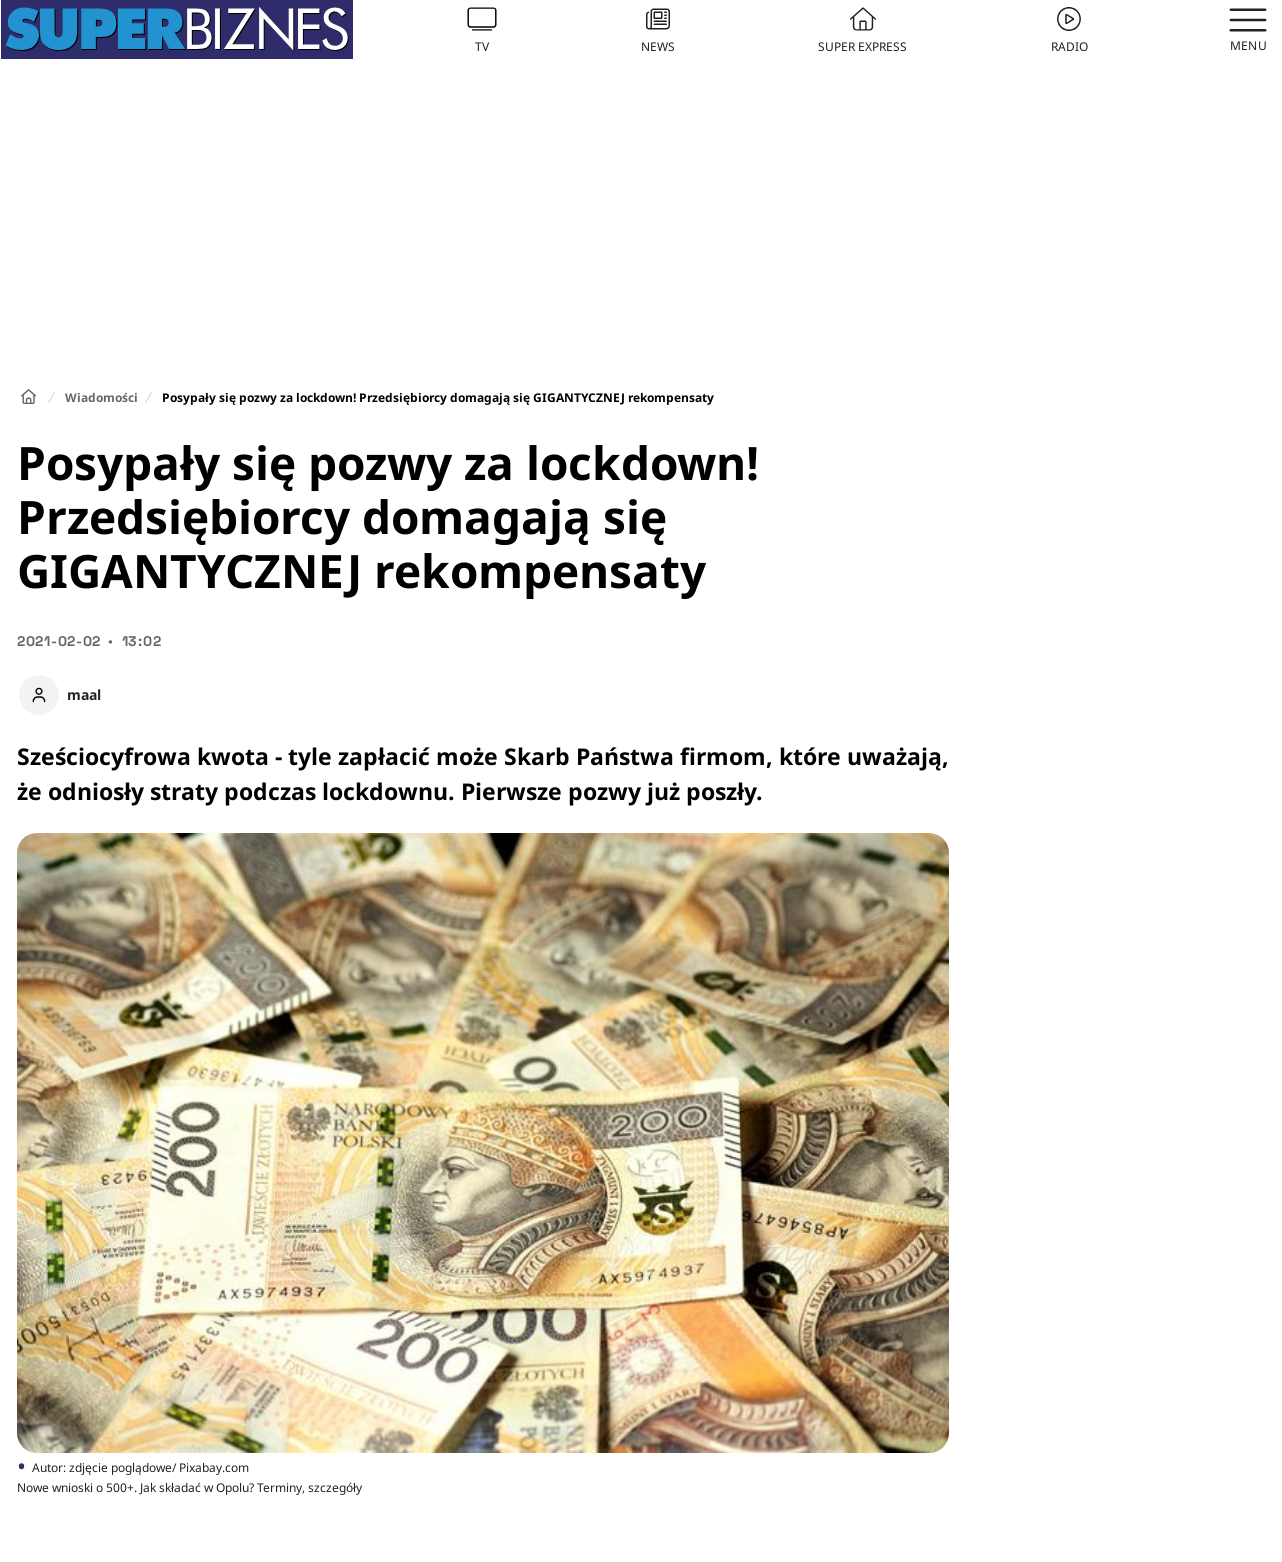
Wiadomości (101, 397)
